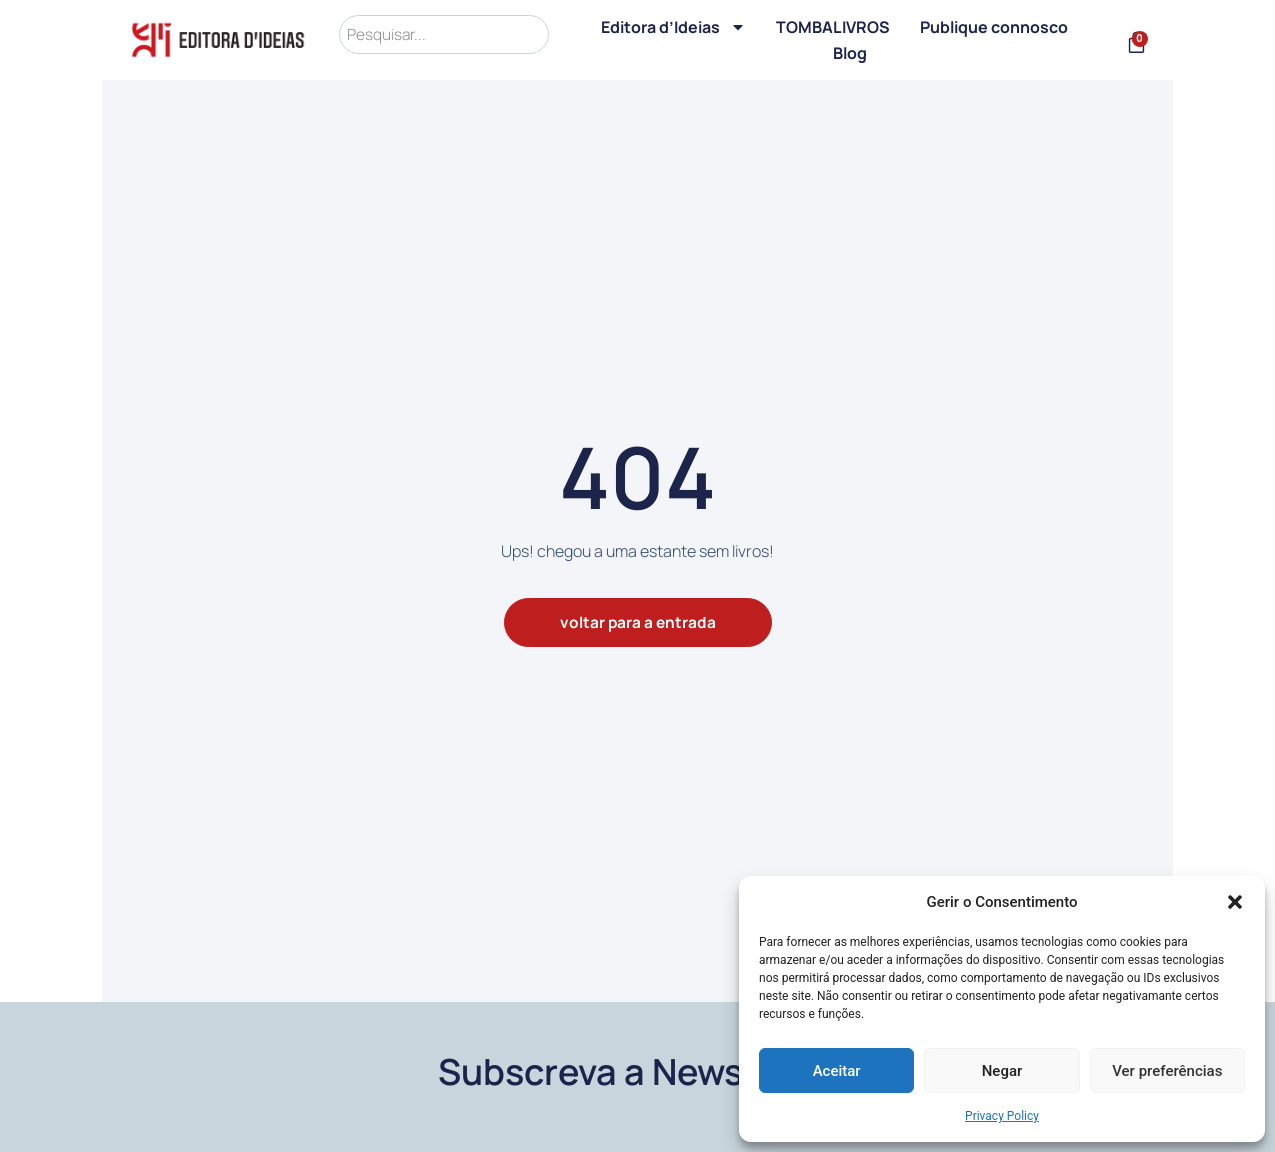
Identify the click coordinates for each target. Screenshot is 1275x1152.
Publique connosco (997, 27)
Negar (1002, 1071)
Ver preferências (1167, 1071)
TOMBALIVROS (836, 27)
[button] (1235, 902)
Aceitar (837, 1071)
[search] (445, 35)
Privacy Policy (1002, 1116)
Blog (852, 53)
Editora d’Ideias (676, 27)
